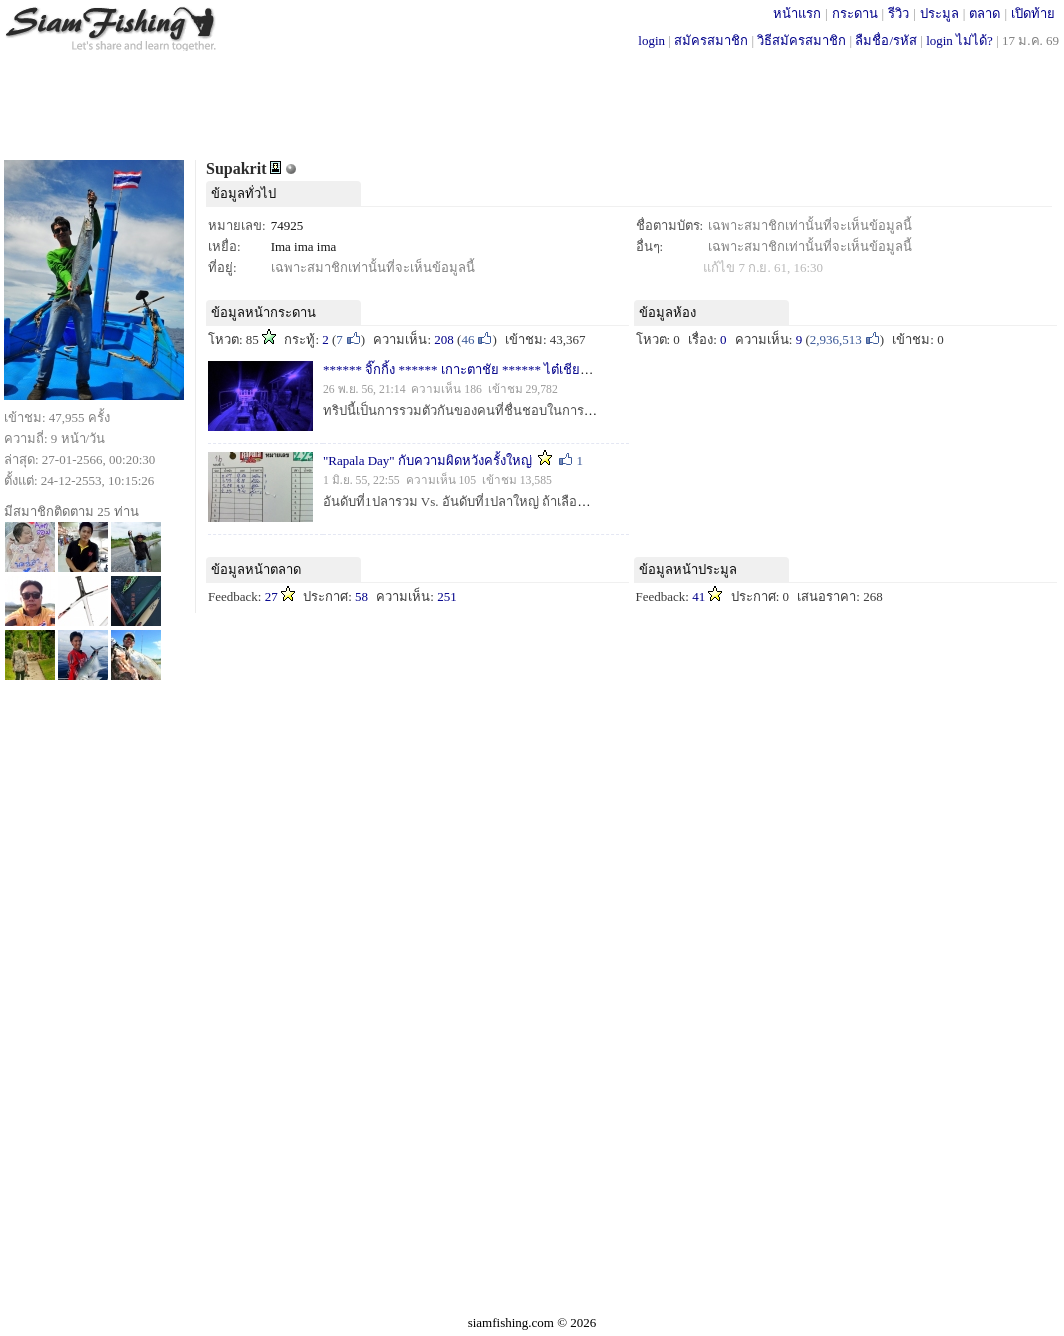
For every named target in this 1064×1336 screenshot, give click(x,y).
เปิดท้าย (1033, 13)
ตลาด (984, 13)
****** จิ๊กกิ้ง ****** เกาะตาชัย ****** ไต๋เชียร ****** (476, 369)
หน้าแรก (797, 13)
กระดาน (855, 13)
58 (361, 596)
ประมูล (939, 13)
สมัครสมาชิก (711, 40)
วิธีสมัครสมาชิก (801, 40)
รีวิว (898, 13)
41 (698, 596)
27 (271, 596)
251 (447, 596)
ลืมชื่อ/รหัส (886, 40)
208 (444, 339)
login (651, 40)
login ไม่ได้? (959, 40)
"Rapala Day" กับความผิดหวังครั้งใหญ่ (429, 460)
